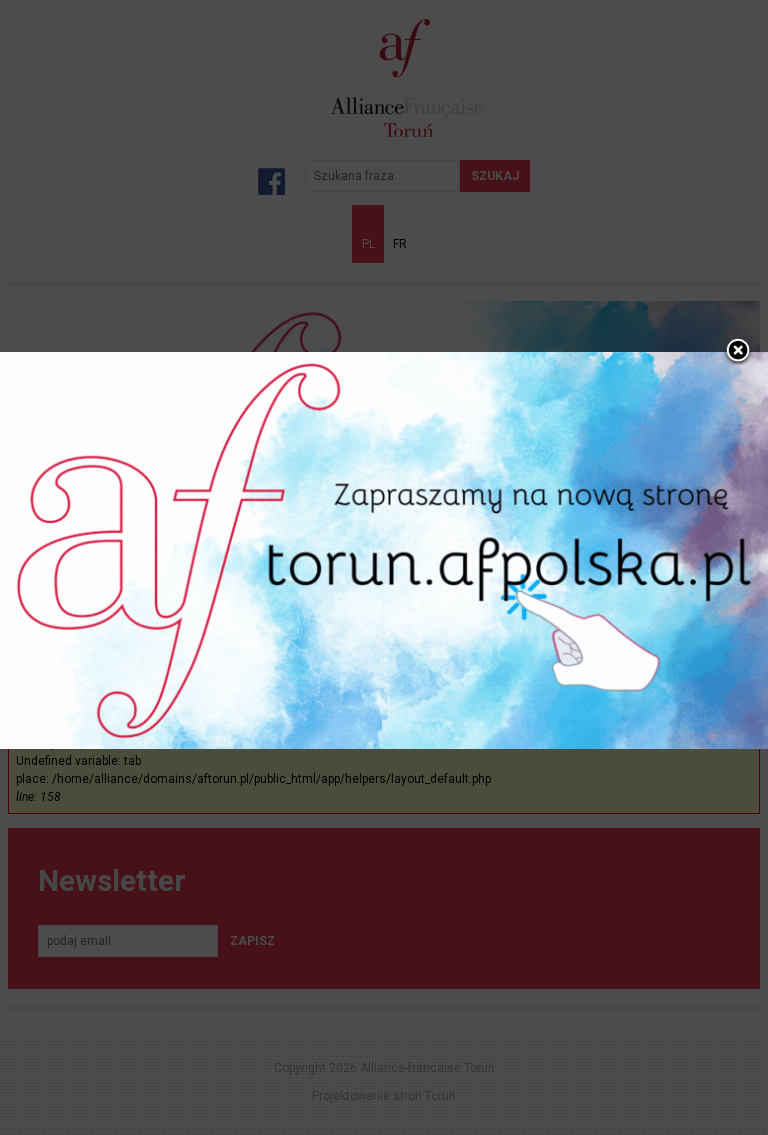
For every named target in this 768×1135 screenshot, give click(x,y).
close (738, 335)
